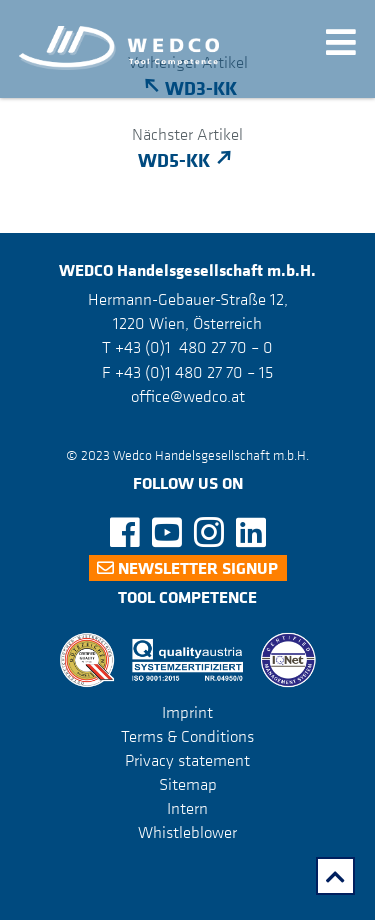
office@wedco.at (188, 396)
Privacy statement (187, 760)
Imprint (187, 712)
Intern (187, 808)
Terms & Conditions (187, 736)
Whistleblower (187, 832)
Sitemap (188, 784)
